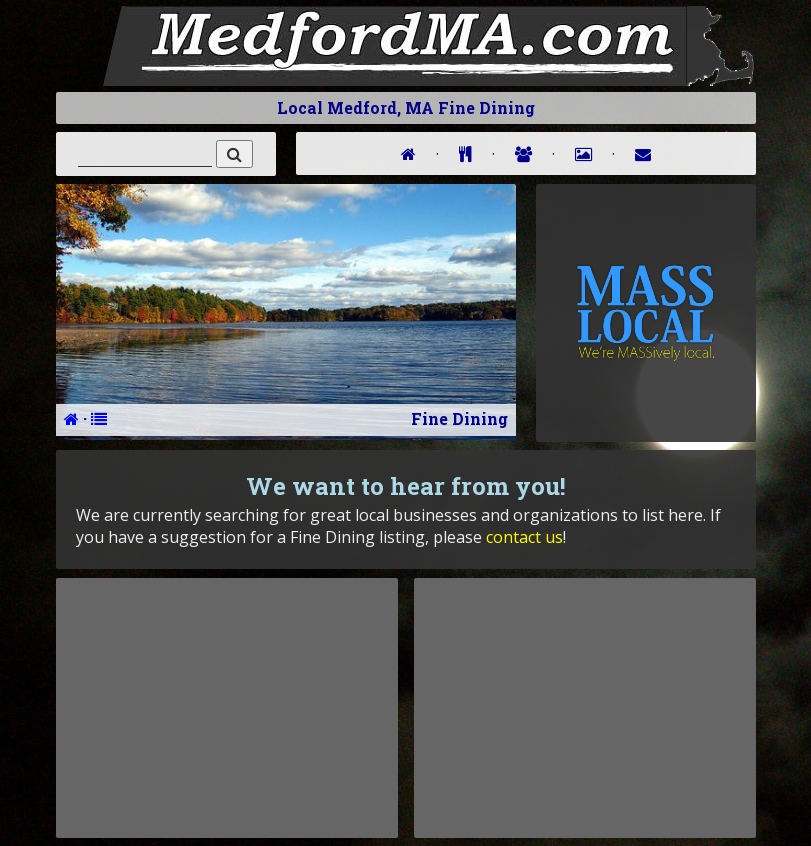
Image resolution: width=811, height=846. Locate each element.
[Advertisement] (227, 708)
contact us (524, 537)
